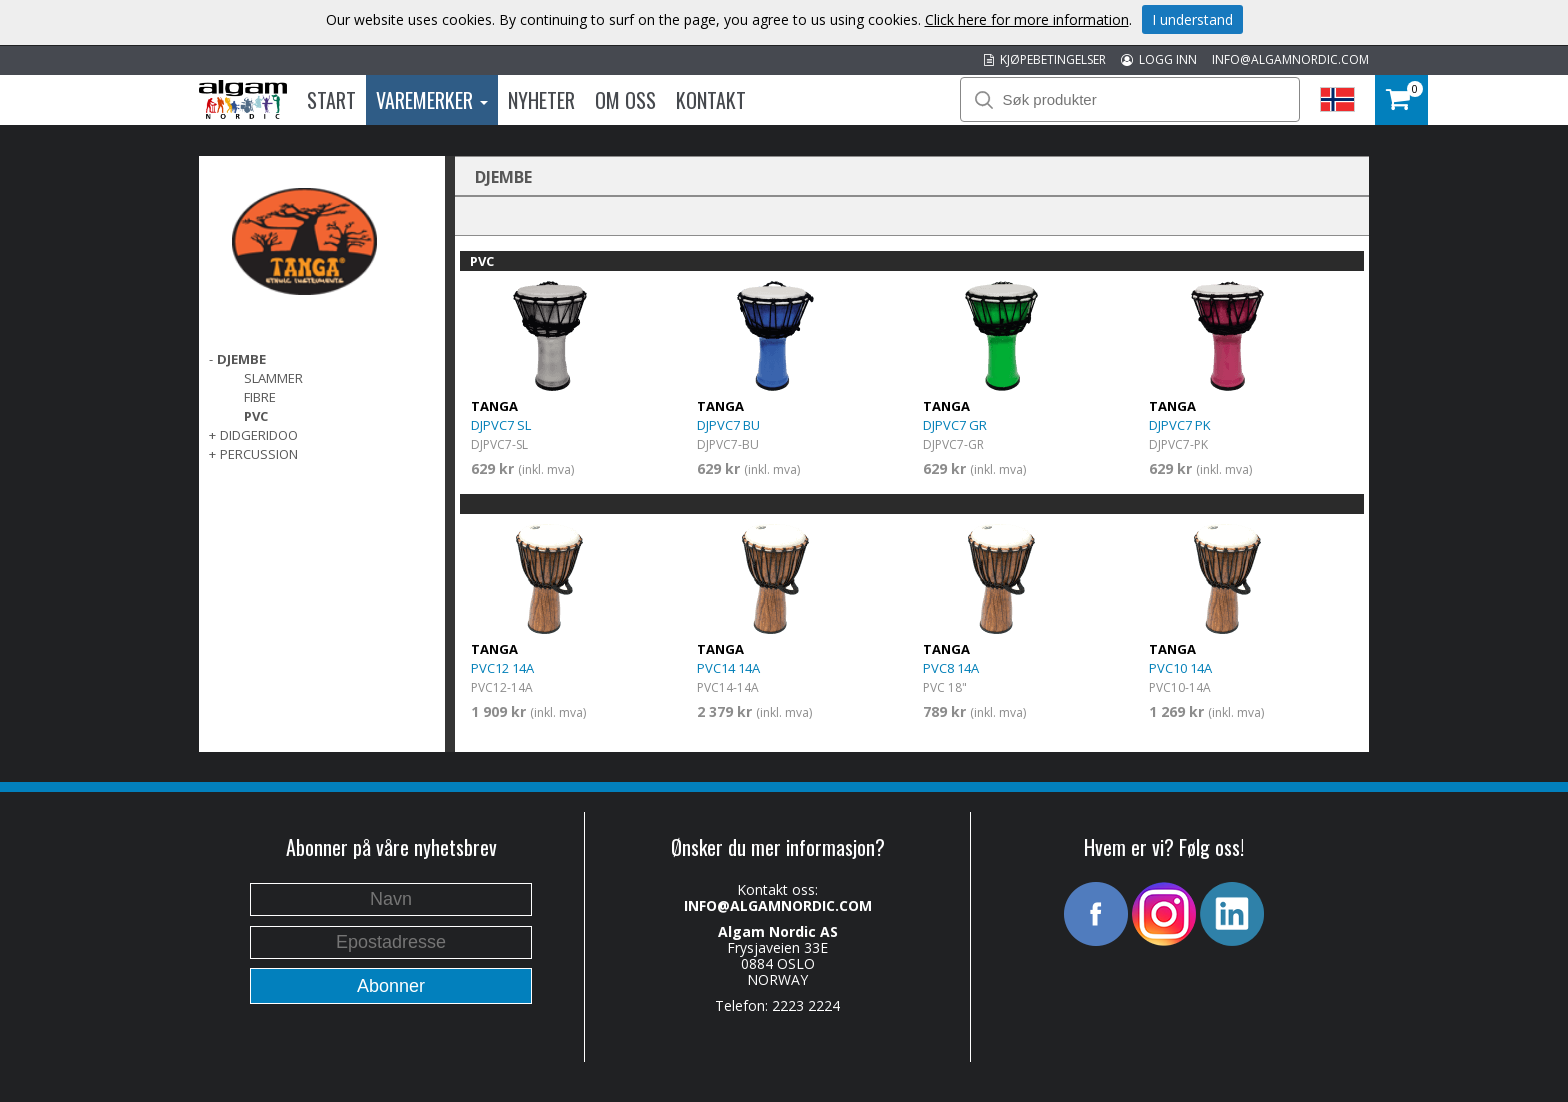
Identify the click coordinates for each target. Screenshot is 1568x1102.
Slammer (273, 378)
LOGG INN (1159, 59)
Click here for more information (1027, 19)
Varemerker (432, 100)
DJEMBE (241, 359)
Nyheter (541, 100)
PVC (256, 416)
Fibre (260, 397)
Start (331, 100)
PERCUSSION (259, 454)
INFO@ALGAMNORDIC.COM (1290, 59)
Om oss (625, 100)
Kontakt (711, 100)
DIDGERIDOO (259, 435)
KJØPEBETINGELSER (1045, 59)
